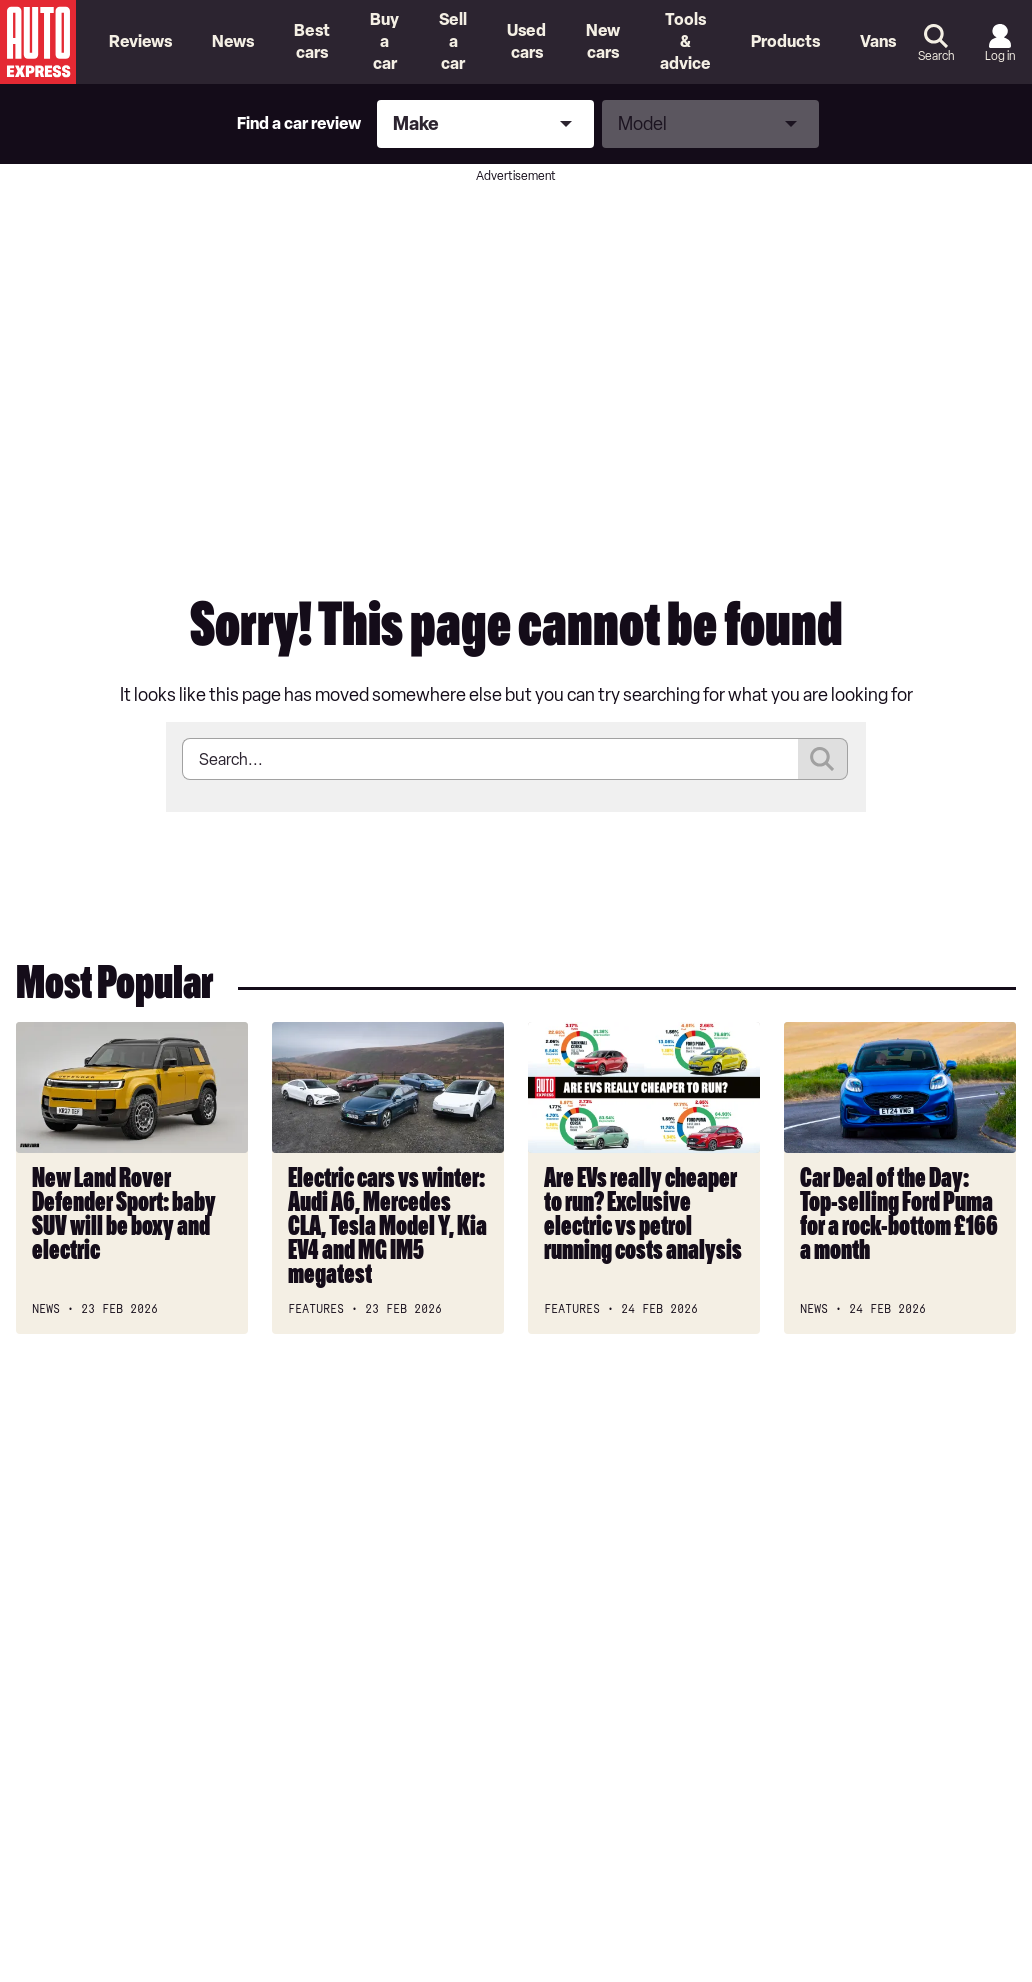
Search (936, 56)
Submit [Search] (823, 759)
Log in (1000, 56)
